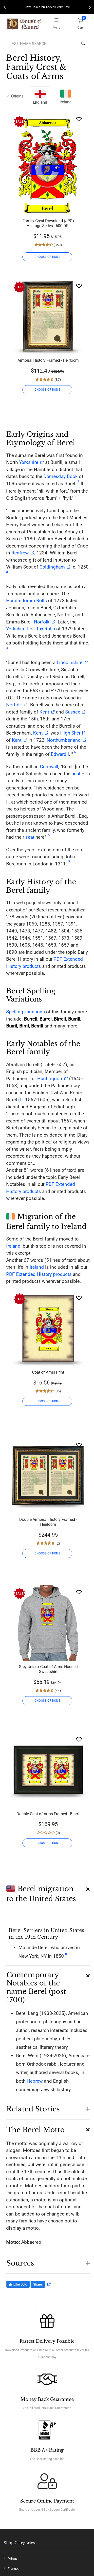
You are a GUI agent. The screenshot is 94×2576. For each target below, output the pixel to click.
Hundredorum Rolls (26, 600)
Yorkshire (28, 462)
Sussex (72, 712)
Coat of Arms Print (48, 1372)
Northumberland (64, 740)
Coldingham (52, 567)
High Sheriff (72, 733)
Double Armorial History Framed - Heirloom (48, 1522)
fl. (22, 1099)
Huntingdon (49, 1078)
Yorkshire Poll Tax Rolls (30, 629)
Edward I (60, 754)
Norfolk (42, 622)
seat (76, 774)
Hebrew (35, 2081)
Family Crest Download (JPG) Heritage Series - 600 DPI (48, 223)
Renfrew (20, 553)
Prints (12, 2559)
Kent (44, 712)
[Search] (83, 44)
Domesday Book (60, 476)
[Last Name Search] (47, 43)
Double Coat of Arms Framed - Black (48, 1814)
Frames (13, 2569)
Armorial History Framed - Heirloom (48, 360)
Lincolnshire (69, 662)
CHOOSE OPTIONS (47, 257)
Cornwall (49, 766)
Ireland (66, 96)
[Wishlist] (79, 119)
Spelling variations (25, 1012)
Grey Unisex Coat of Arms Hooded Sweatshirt (48, 1669)
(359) (57, 245)
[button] (48, 1891)
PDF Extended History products (39, 1274)
